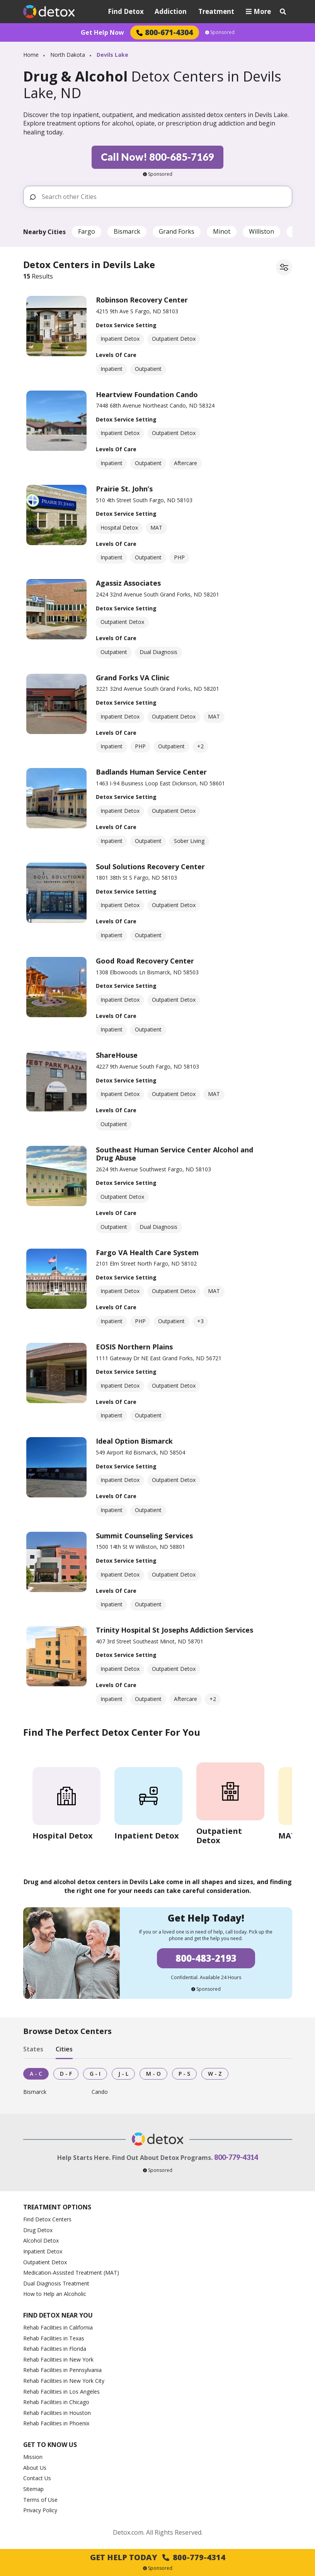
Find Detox (126, 11)
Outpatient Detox (45, 2262)
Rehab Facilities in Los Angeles (61, 2391)
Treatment (216, 11)
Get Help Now (102, 32)
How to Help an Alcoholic (54, 2293)
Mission (33, 2456)
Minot (221, 231)
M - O (153, 2073)
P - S (184, 2073)
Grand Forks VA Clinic (132, 677)
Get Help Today (157, 2557)
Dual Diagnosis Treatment (56, 2283)
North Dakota (67, 54)
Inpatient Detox (42, 2251)
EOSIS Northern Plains (134, 1346)
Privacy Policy (40, 2510)
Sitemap (33, 2489)
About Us (34, 2467)
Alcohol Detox (41, 2240)
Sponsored (220, 32)
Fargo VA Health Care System (147, 1252)
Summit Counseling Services (144, 1535)
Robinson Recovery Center (142, 299)
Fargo (86, 231)
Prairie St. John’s (124, 488)
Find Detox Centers (47, 2219)
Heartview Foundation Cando (147, 394)
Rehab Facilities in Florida (54, 2348)
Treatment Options (57, 2207)
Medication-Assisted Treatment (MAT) (71, 2272)
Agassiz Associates (128, 583)
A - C (36, 2073)
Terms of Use (40, 2499)
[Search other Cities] (164, 196)
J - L (123, 2073)
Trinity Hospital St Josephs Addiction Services (174, 1630)
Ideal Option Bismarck (134, 1441)
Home (31, 54)
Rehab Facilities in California (58, 2327)
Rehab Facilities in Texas (53, 2338)
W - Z (215, 2073)
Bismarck (127, 231)
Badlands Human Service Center (151, 772)
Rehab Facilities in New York (58, 2359)
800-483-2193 (206, 1958)
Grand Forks (176, 231)
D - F (66, 2073)
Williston (261, 231)
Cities (64, 2049)
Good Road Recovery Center (145, 960)
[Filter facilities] (284, 267)
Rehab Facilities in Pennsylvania (62, 2370)
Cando (100, 2092)
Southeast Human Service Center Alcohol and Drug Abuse (174, 1154)
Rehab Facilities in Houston (57, 2412)
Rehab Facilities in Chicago (56, 2402)
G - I (95, 2073)
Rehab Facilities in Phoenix (56, 2423)
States (33, 2049)
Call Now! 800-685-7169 (157, 157)
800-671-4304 (164, 32)
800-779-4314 (236, 2157)
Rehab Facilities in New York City (63, 2380)
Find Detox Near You (58, 2315)
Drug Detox (38, 2230)
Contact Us (37, 2478)
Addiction (171, 11)
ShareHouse (117, 1055)
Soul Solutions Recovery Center (150, 866)
